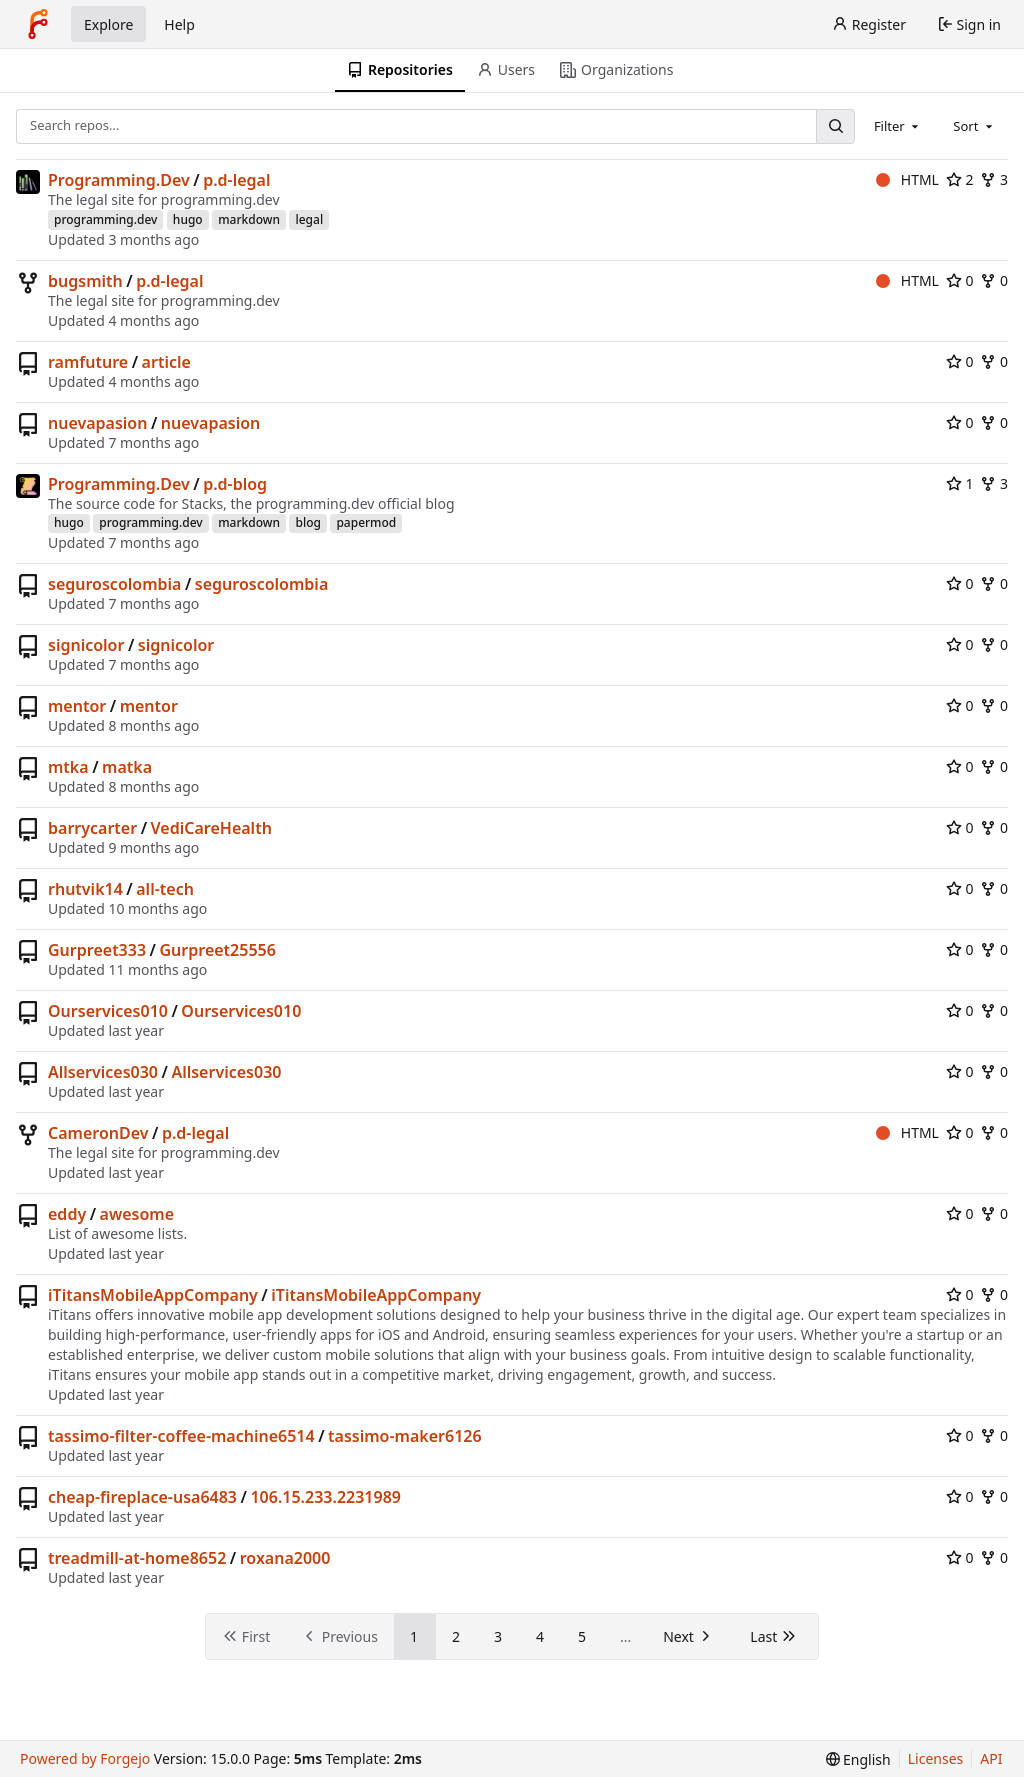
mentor (77, 706)
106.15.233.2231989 (325, 1497)
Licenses (936, 1758)
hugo (188, 219)
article (166, 362)
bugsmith (85, 281)
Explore (108, 24)
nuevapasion (97, 423)
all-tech (165, 889)
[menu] (858, 1759)
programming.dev (105, 219)
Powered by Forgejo (85, 1758)
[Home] (38, 24)
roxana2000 (285, 1558)
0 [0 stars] (960, 280)
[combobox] (898, 126)
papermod (366, 522)
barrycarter (92, 828)
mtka (68, 767)
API (991, 1758)
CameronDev (98, 1133)
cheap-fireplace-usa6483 (142, 1497)
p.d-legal (236, 180)
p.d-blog (235, 484)
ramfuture (88, 362)
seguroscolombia (114, 584)
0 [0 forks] (994, 280)
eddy (67, 1214)
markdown (249, 219)
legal (309, 219)
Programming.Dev (119, 180)
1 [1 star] (960, 483)
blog (307, 522)
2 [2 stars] (960, 179)
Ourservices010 (108, 1011)
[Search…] (835, 126)
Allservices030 (103, 1072)
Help (179, 24)
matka (127, 767)
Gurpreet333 (97, 950)
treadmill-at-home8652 (137, 1558)
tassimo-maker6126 (405, 1436)
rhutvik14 (85, 889)
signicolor (86, 645)
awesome (137, 1214)
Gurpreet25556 (217, 950)
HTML (907, 179)
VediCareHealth (211, 828)
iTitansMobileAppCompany (153, 1295)
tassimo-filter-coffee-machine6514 (181, 1436)
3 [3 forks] (994, 179)
